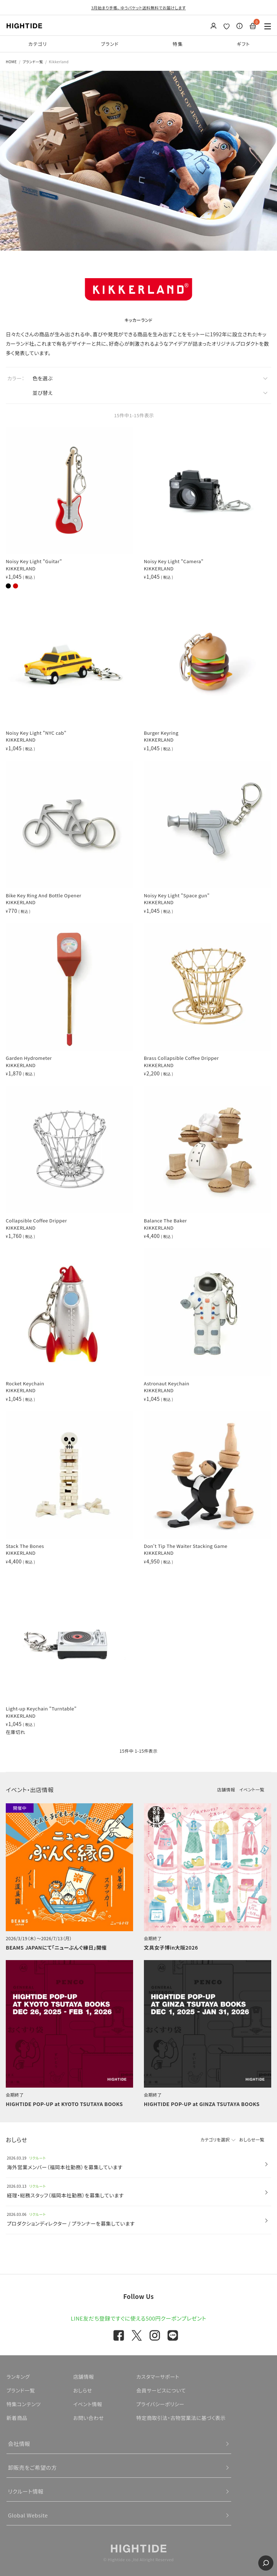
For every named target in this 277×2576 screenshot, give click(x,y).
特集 (178, 43)
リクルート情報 (26, 2491)
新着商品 (16, 2417)
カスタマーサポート (157, 2376)
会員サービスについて (161, 2390)
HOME (11, 61)
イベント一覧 (251, 1789)
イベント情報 (87, 2404)
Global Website (28, 2515)
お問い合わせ (88, 2417)
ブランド (110, 43)
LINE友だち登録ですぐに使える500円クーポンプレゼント (138, 2318)
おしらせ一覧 (251, 2139)
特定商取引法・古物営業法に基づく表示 (181, 2417)
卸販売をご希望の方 (32, 2467)
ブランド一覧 (33, 61)
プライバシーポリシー (160, 2404)
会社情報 (19, 2443)
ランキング (18, 2376)
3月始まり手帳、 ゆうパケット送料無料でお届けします (138, 7)
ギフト (243, 43)
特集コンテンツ (23, 2404)
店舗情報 (226, 1789)
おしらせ (82, 2390)
